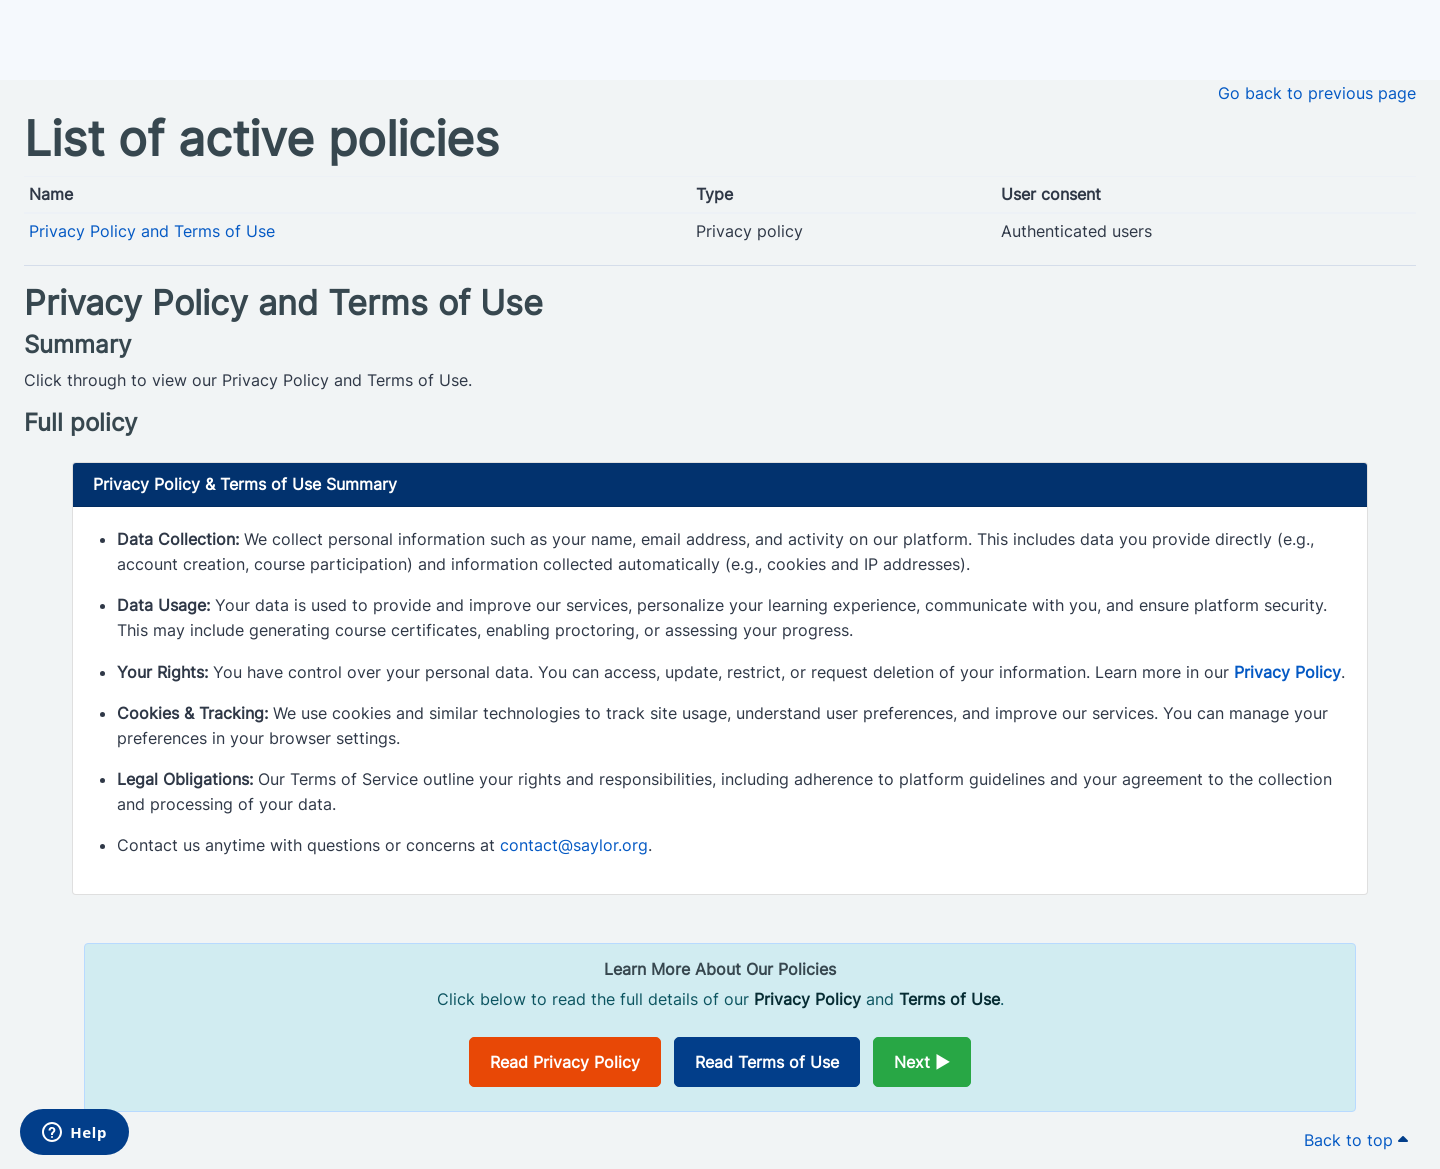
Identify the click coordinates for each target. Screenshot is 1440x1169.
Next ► (922, 1062)
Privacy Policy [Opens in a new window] (1287, 672)
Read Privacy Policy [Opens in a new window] (565, 1062)
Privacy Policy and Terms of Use (152, 231)
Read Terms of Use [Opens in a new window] (767, 1062)
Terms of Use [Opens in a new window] (949, 999)
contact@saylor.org (574, 845)
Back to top (1356, 1140)
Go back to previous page (1317, 93)
